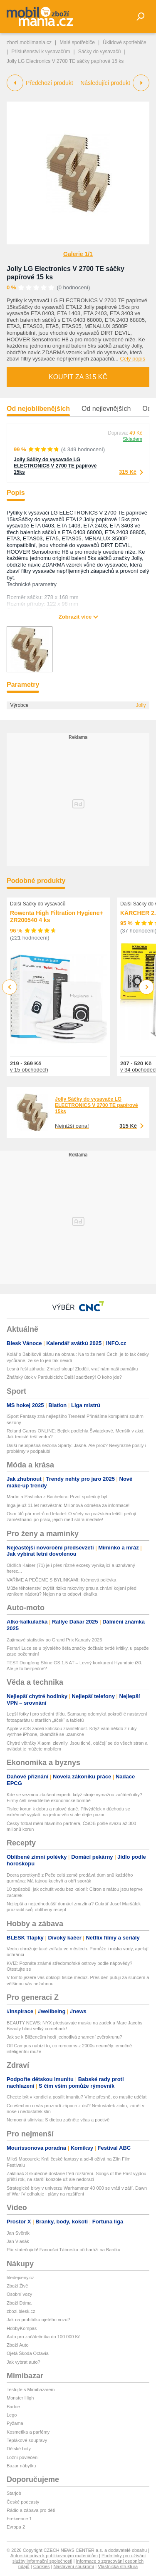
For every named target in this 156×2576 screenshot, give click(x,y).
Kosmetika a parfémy (28, 2431)
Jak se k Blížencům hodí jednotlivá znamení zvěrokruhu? (64, 2036)
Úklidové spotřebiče (124, 42)
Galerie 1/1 (78, 254)
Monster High (20, 2397)
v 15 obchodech (29, 1070)
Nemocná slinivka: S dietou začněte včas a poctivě (58, 2119)
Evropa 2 (16, 2526)
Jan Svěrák (18, 2232)
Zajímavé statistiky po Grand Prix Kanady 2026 (54, 1639)
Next (147, 987)
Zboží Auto (18, 2344)
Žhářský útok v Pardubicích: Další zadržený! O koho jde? (64, 1377)
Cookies (41, 2566)
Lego (12, 2414)
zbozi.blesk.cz (21, 2311)
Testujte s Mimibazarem (31, 2389)
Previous (9, 986)
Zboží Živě (17, 2285)
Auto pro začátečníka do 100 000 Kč (43, 2336)
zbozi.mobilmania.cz (29, 42)
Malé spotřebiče (77, 42)
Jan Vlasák (18, 2241)
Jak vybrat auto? (23, 2362)
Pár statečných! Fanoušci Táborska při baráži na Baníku (63, 2249)
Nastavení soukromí (73, 2566)
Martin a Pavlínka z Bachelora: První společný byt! (58, 1496)
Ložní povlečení (23, 2457)
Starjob (14, 2493)
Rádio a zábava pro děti (31, 2510)
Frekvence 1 (19, 2518)
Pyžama (15, 2423)
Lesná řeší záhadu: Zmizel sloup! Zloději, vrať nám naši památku (72, 1368)
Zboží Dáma (19, 2302)
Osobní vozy (19, 2294)
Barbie (13, 2406)
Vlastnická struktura (118, 2566)
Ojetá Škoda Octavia (28, 2353)
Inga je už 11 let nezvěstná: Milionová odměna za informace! (68, 1505)
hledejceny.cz (20, 2277)
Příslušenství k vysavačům (40, 52)
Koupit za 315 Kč (78, 376)
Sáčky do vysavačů (99, 52)
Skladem (132, 439)
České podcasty (23, 2501)
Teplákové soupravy (27, 2440)
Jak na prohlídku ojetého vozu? (38, 2319)
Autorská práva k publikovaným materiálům (54, 2555)
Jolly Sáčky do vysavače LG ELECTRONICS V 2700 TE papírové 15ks (55, 466)
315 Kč (127, 472)
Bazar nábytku (21, 2465)
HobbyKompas (22, 2328)
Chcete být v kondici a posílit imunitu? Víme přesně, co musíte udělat (76, 2096)
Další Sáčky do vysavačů (37, 904)
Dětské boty (19, 2448)
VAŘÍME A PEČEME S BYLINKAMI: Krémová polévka (61, 1579)
